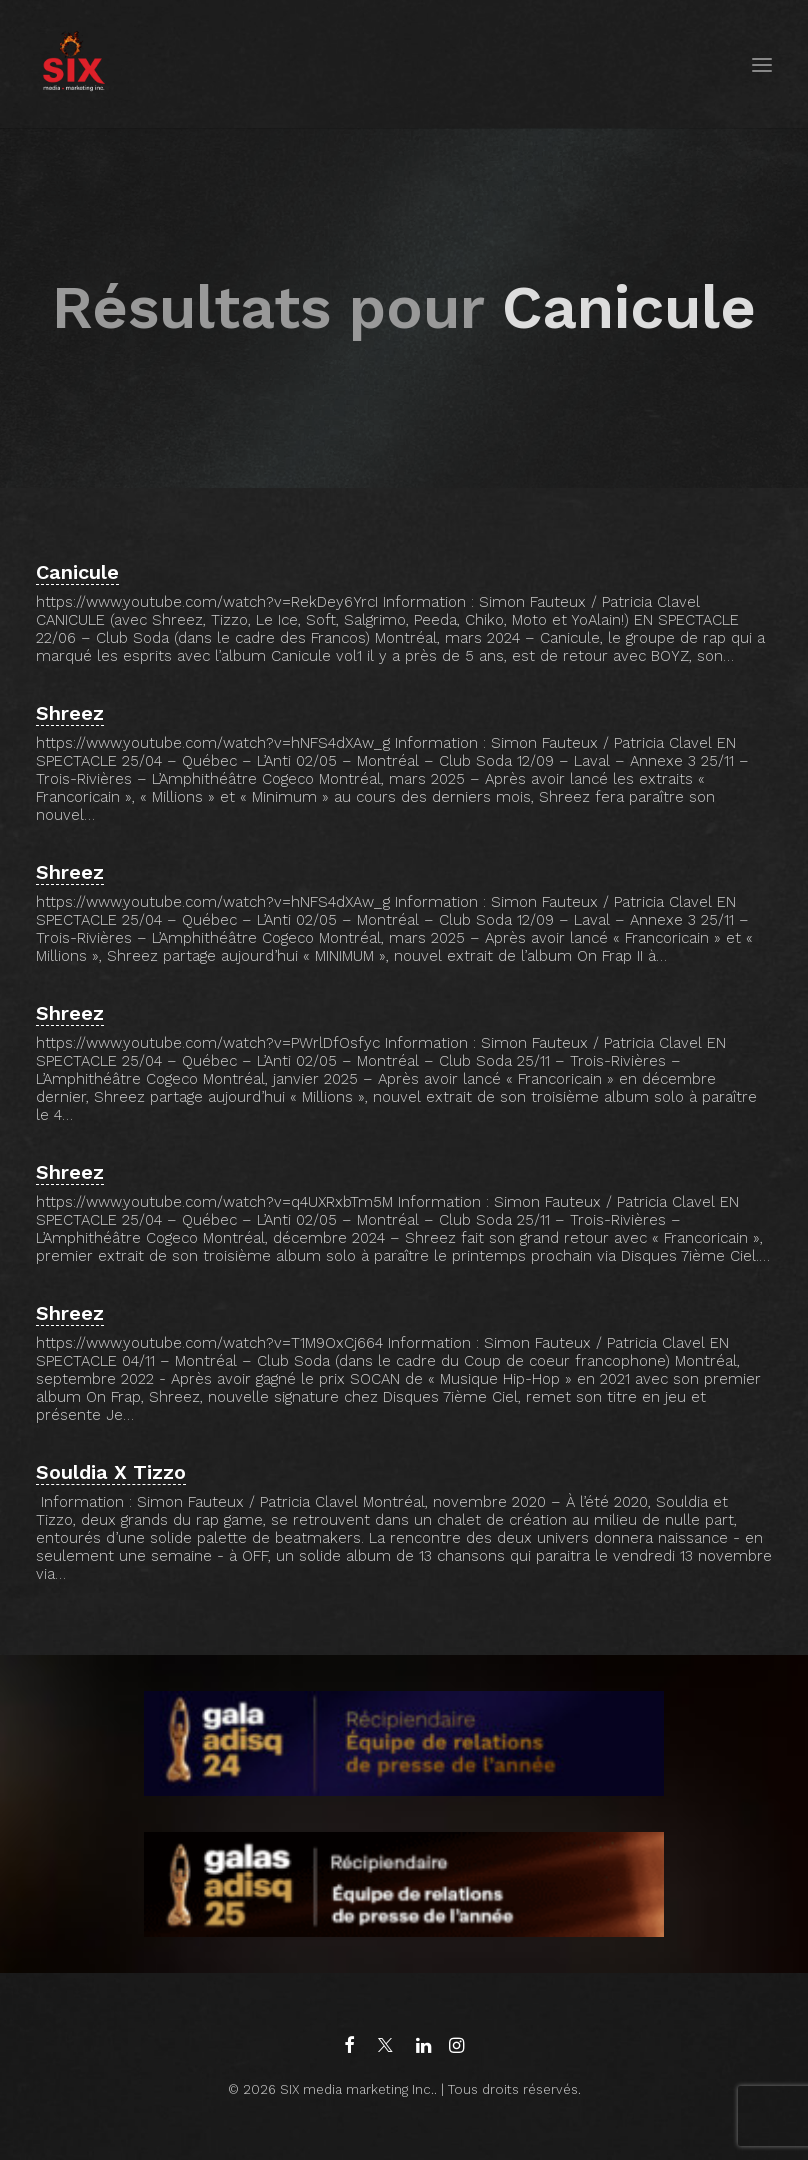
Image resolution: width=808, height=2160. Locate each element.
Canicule (77, 572)
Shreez (70, 713)
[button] (762, 64)
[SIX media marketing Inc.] (73, 64)
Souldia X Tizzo (111, 1472)
